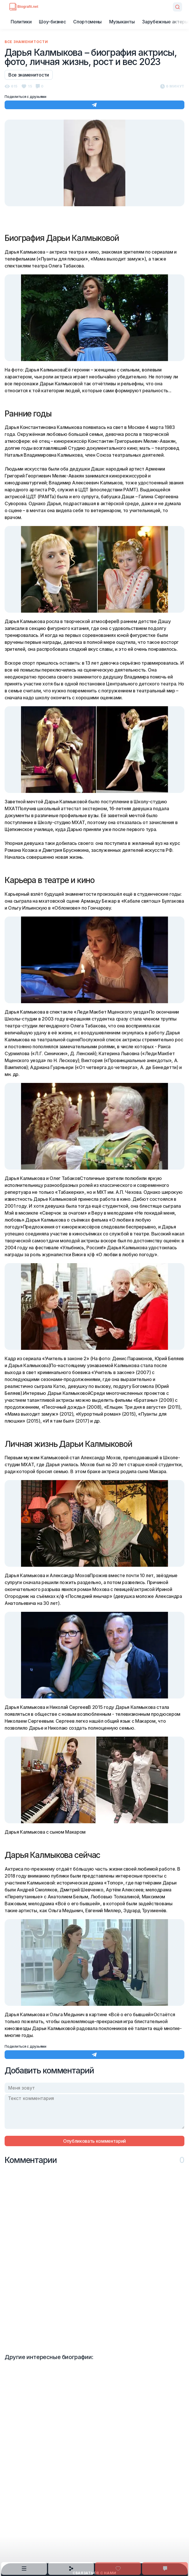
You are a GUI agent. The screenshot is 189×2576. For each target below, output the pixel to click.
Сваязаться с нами (94, 2573)
